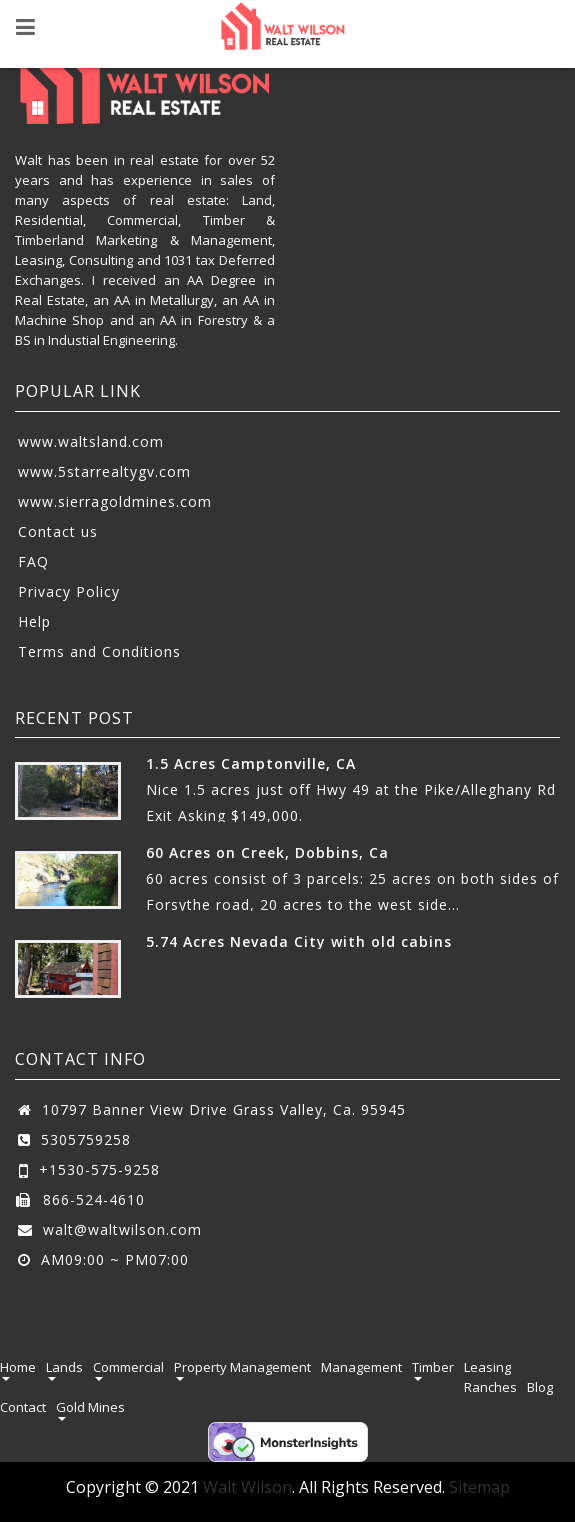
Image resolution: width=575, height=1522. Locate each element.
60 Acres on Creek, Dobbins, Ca (267, 852)
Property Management (242, 1367)
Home (18, 1367)
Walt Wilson (247, 1487)
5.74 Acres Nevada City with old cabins (299, 941)
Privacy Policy (69, 591)
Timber (433, 1367)
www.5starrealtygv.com (104, 471)
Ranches (490, 1387)
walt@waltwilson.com (122, 1229)
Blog (540, 1387)
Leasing (487, 1367)
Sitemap (479, 1487)
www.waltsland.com (91, 441)
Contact (23, 1407)
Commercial (128, 1367)
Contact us (58, 531)
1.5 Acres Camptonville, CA (251, 763)
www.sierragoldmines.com (115, 501)
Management (361, 1367)
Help (34, 621)
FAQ (33, 561)
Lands (64, 1367)
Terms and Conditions (99, 651)
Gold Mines (90, 1407)
